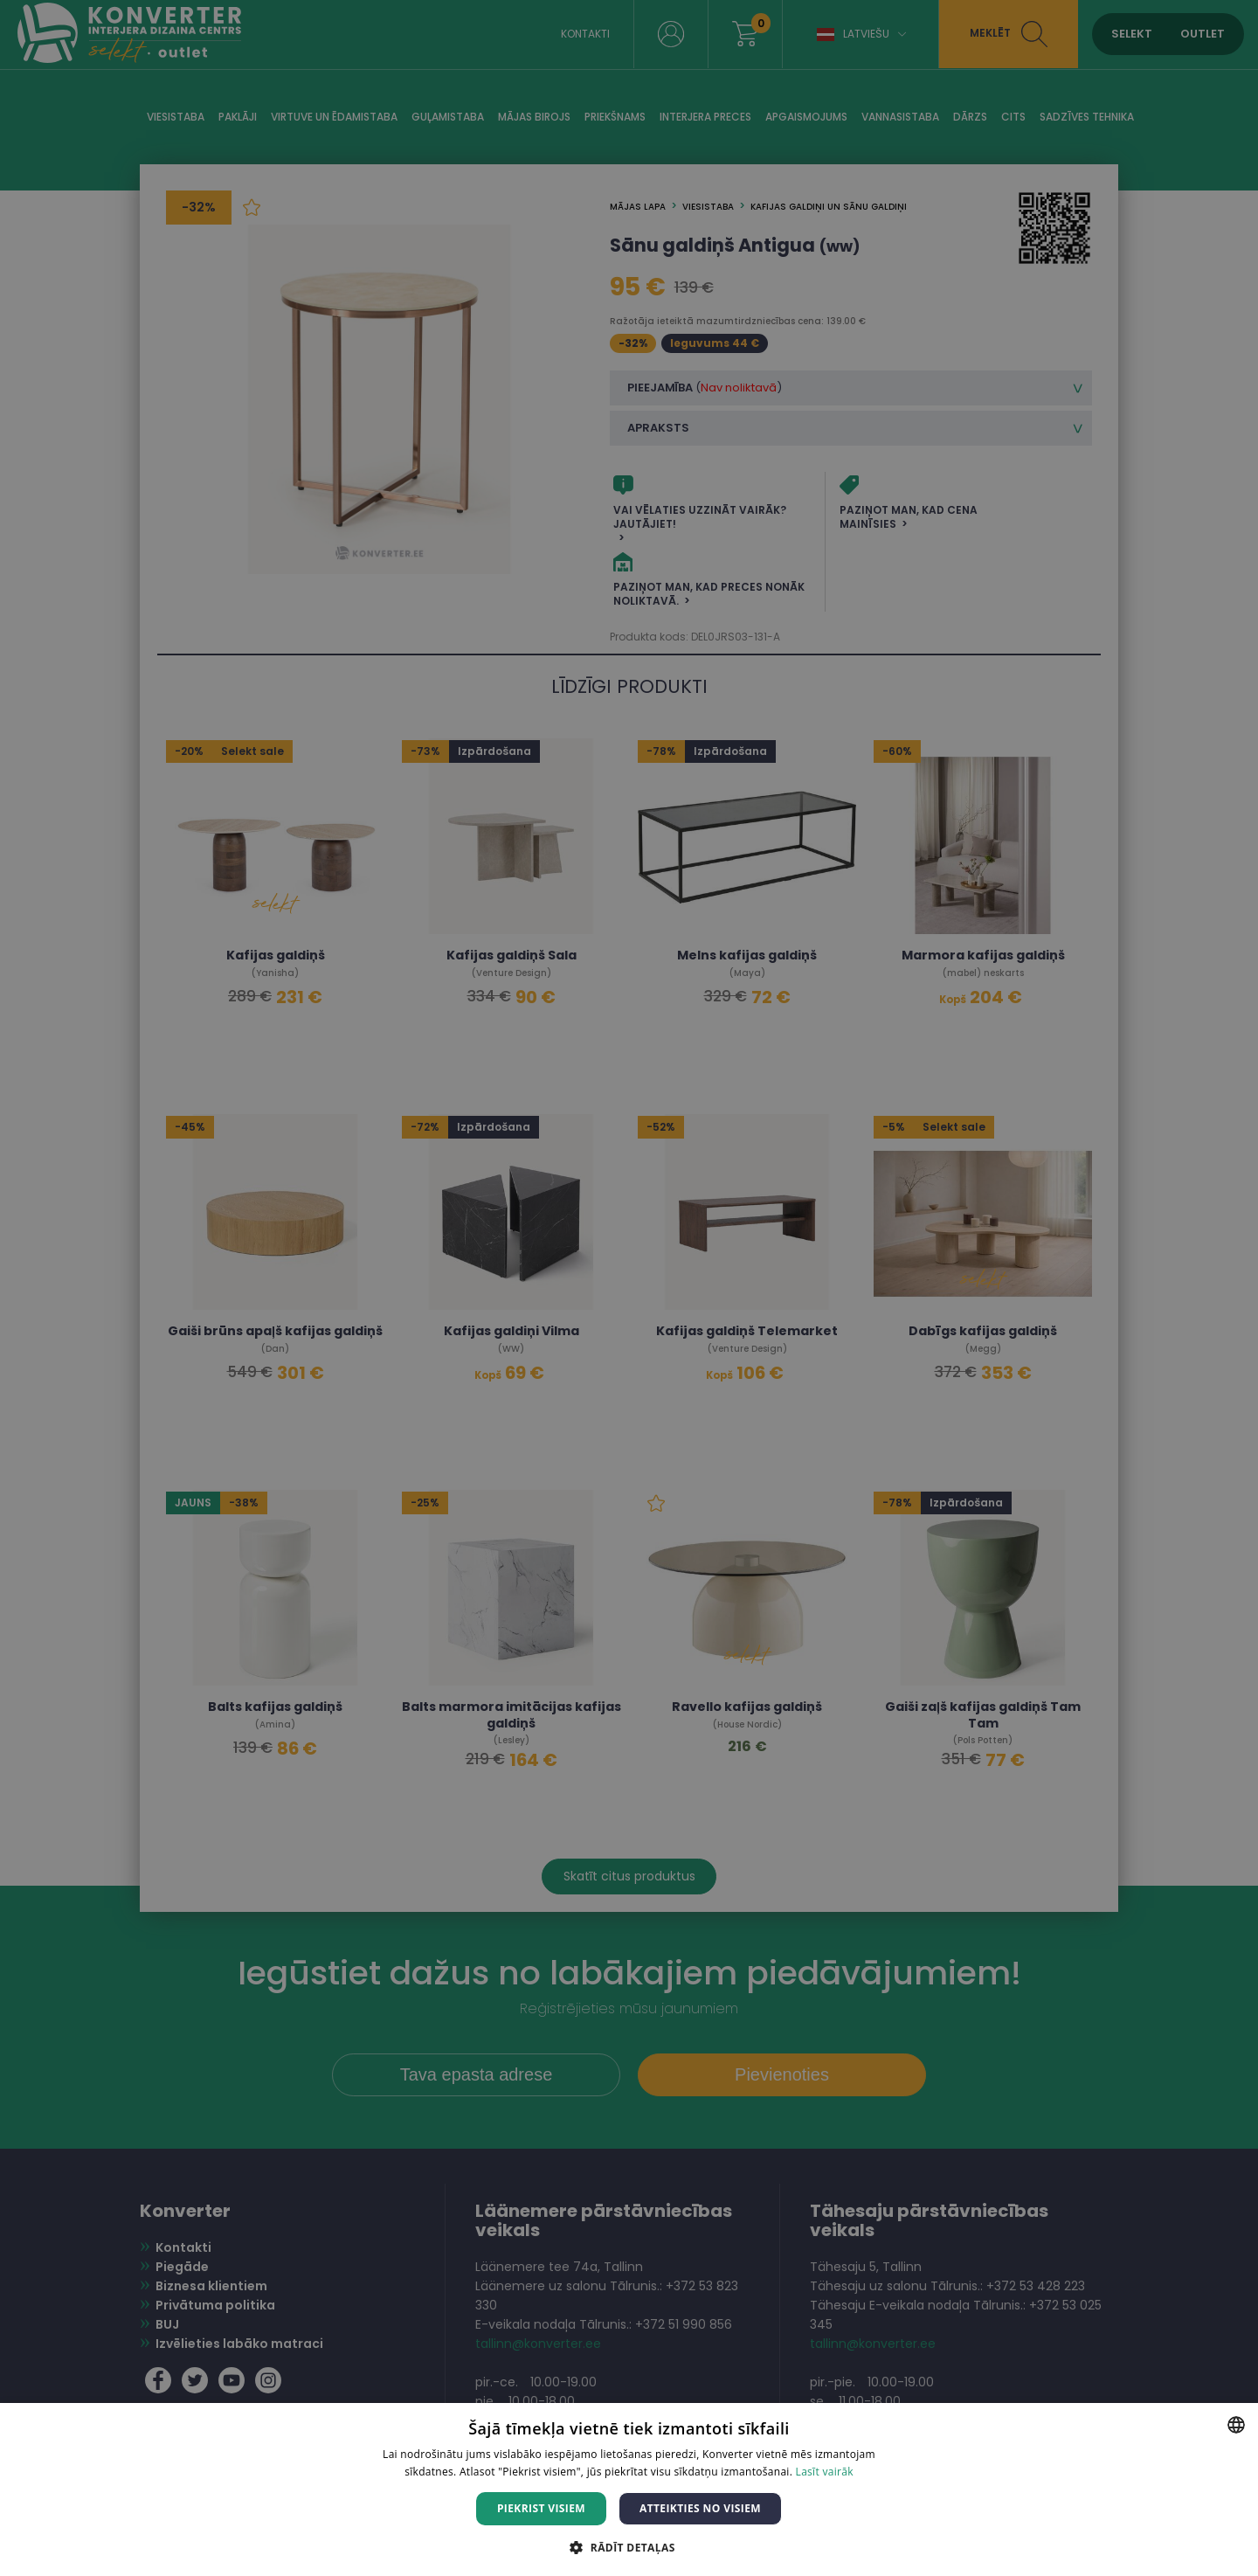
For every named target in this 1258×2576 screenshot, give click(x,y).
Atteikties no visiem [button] (700, 2508)
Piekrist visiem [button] (541, 2508)
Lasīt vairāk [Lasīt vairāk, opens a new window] (825, 2471)
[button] (628, 2546)
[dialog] (629, 1288)
